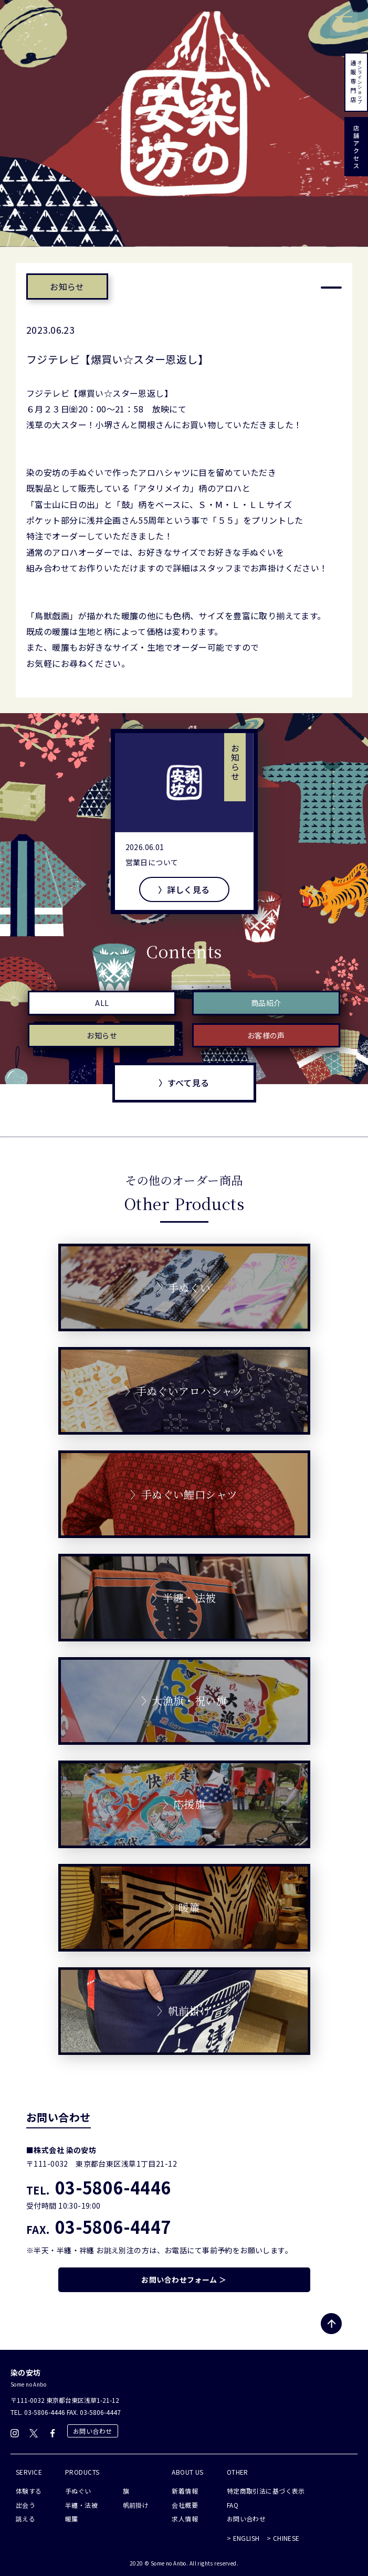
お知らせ (67, 286)
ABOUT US (187, 2471)
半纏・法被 (81, 2504)
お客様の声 (266, 1035)
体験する (29, 2490)
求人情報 (185, 2518)
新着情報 (185, 2490)
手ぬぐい (78, 2490)
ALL (102, 1003)
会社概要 (185, 2504)
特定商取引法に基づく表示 (266, 2490)
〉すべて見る (184, 1082)
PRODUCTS (82, 2471)
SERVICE (29, 2471)
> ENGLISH (243, 2537)
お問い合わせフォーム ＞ (183, 2279)
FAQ (232, 2504)
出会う (25, 2504)
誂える (25, 2518)
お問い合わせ (92, 2430)
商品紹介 (266, 1003)
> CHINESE (283, 2537)
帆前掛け (136, 2504)
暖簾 (71, 2518)
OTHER (237, 2471)
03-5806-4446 (98, 2187)
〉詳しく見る (184, 889)
